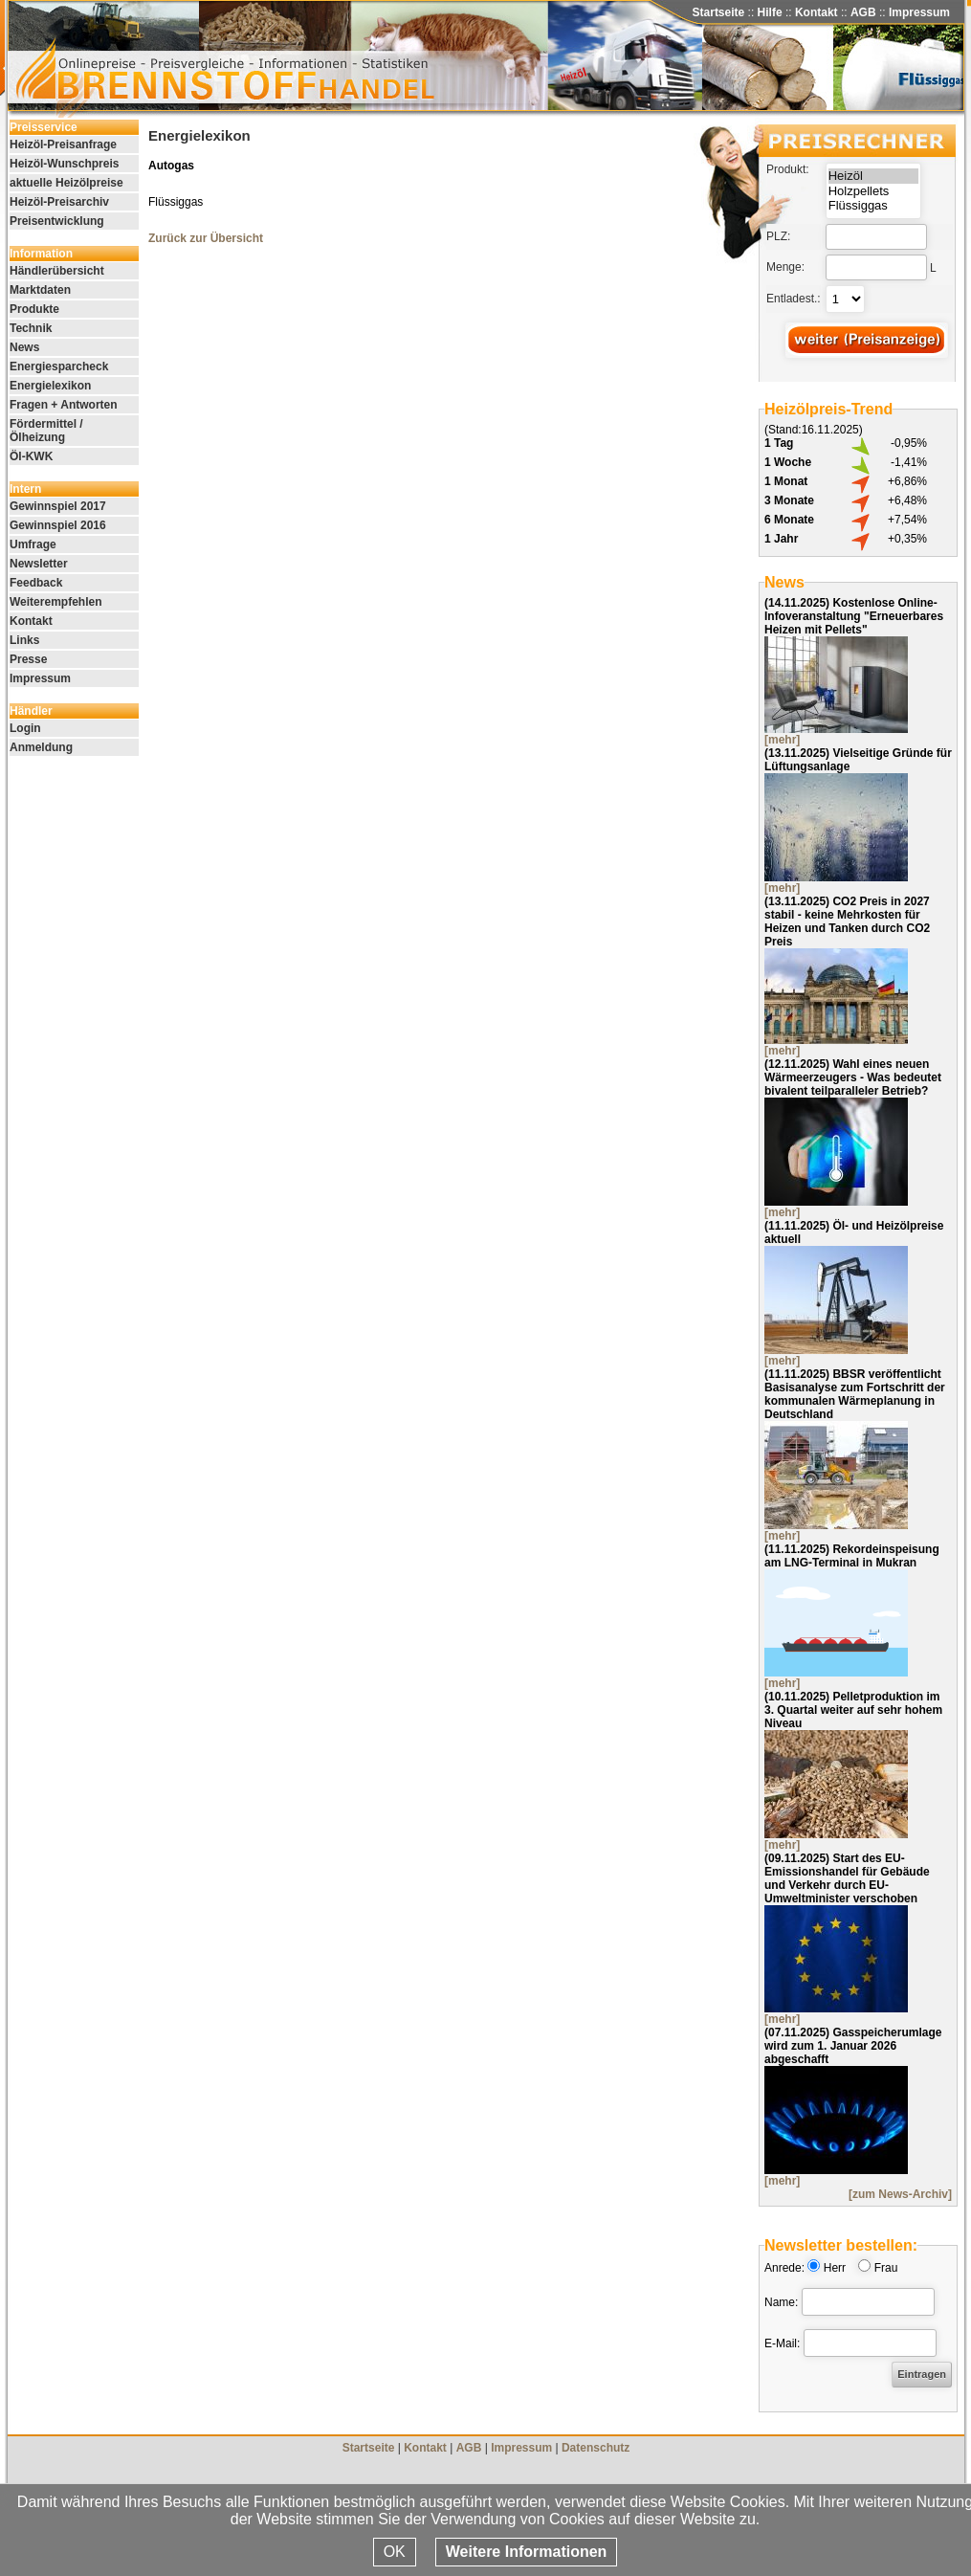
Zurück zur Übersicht (205, 238)
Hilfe (770, 12)
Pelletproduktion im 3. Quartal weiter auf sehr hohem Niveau (853, 1710)
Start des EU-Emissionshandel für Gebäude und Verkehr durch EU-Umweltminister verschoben (847, 1878)
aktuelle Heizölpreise (66, 182)
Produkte (34, 309)
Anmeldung (41, 747)
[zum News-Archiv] (900, 2194)
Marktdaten (40, 290)
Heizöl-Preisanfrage (63, 144)
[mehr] (782, 739)
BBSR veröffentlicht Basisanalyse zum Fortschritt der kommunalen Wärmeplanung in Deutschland (854, 1394)
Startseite (719, 12)
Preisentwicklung (57, 221)
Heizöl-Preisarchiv (59, 202)
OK (395, 2551)
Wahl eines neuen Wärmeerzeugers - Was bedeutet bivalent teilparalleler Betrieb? (852, 1077)
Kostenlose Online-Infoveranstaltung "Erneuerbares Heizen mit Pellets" (853, 616)
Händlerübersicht (57, 271)
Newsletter (39, 563)
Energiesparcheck (59, 366)
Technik (31, 328)
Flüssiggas (873, 205)
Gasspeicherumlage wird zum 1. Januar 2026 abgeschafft (852, 2046)
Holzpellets (873, 191)
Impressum (919, 12)
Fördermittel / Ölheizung (46, 430)
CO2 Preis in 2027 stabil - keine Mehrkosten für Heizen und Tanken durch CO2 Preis (847, 921)
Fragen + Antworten (64, 404)
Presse (28, 659)
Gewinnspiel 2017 (58, 506)
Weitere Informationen (526, 2551)
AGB (863, 12)
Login (25, 728)
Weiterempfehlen (55, 602)
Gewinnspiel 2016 (58, 525)
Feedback (36, 582)
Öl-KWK (31, 456)
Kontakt (816, 12)
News (24, 347)
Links (24, 640)
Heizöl (873, 176)
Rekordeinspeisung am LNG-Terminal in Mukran (851, 1556)
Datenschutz (595, 2447)
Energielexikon (50, 385)
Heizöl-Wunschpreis (64, 163)
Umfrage (33, 544)
